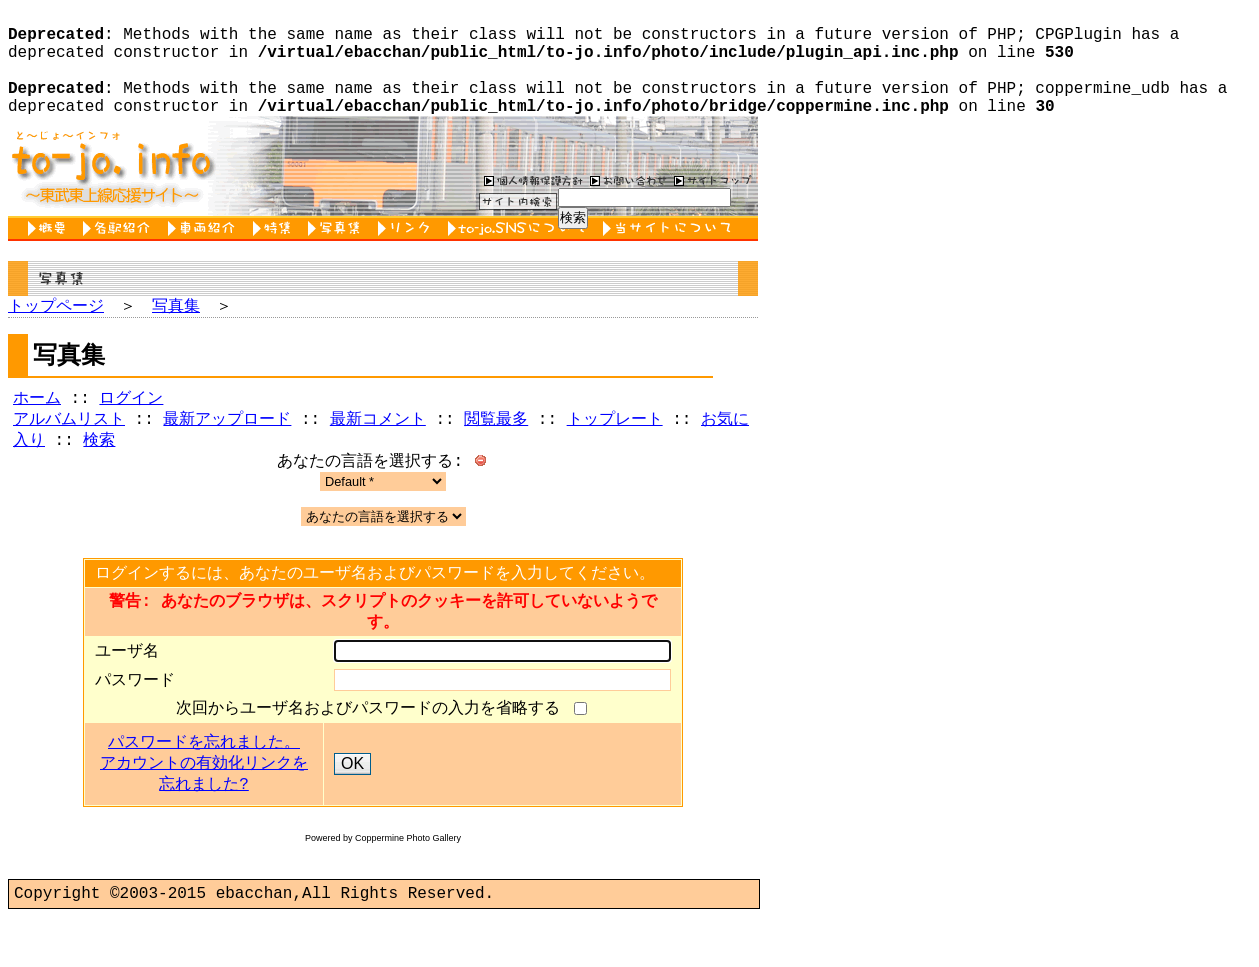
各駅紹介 (120, 252)
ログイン (131, 427)
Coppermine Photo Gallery (408, 884)
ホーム (37, 427)
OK (352, 809)
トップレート (615, 450)
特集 (275, 252)
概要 (50, 252)
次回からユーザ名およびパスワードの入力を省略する (373, 753)
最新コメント (378, 450)
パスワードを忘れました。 (204, 789)
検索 (99, 473)
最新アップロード (227, 450)
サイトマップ (713, 204)
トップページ (56, 331)
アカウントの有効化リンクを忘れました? (204, 820)
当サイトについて (670, 252)
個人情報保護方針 (531, 204)
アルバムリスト (69, 450)
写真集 (338, 252)
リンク (408, 252)
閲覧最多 (496, 450)
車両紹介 (205, 252)
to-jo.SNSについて (520, 252)
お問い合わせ (626, 204)
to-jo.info (110, 190)
